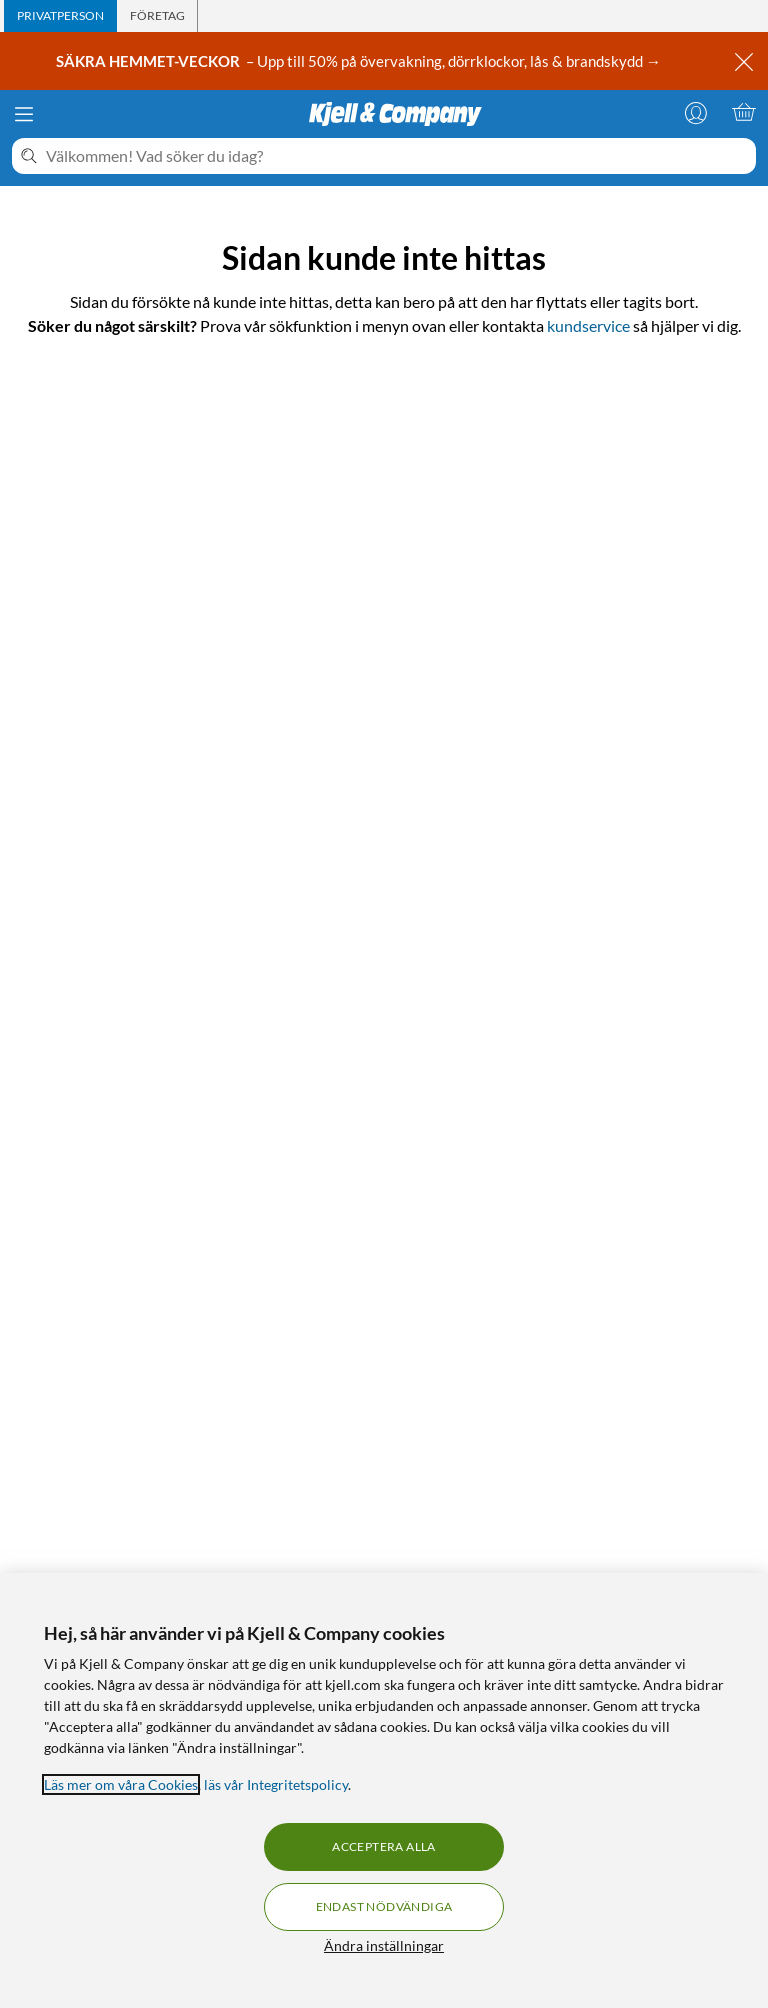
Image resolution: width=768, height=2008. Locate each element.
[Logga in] (696, 112)
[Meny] (24, 114)
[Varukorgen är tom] (744, 112)
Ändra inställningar (384, 1945)
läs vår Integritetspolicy (276, 1784)
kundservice (588, 325)
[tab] (60, 16)
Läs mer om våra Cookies (121, 1784)
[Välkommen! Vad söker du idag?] (397, 156)
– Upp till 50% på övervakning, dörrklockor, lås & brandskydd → (360, 61)
